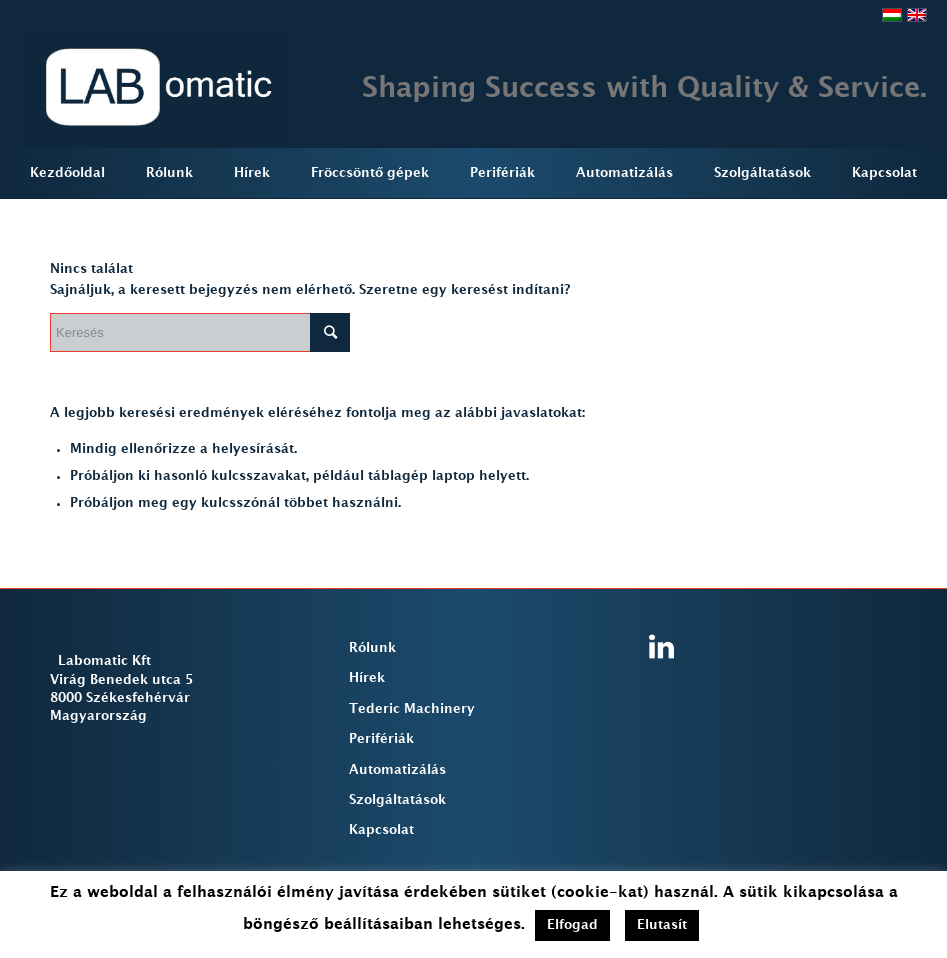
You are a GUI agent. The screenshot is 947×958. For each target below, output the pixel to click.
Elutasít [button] (662, 925)
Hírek (367, 678)
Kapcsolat (381, 830)
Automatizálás (397, 770)
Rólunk (372, 648)
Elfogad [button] (572, 925)
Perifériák (381, 739)
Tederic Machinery (412, 709)
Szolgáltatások (397, 800)
